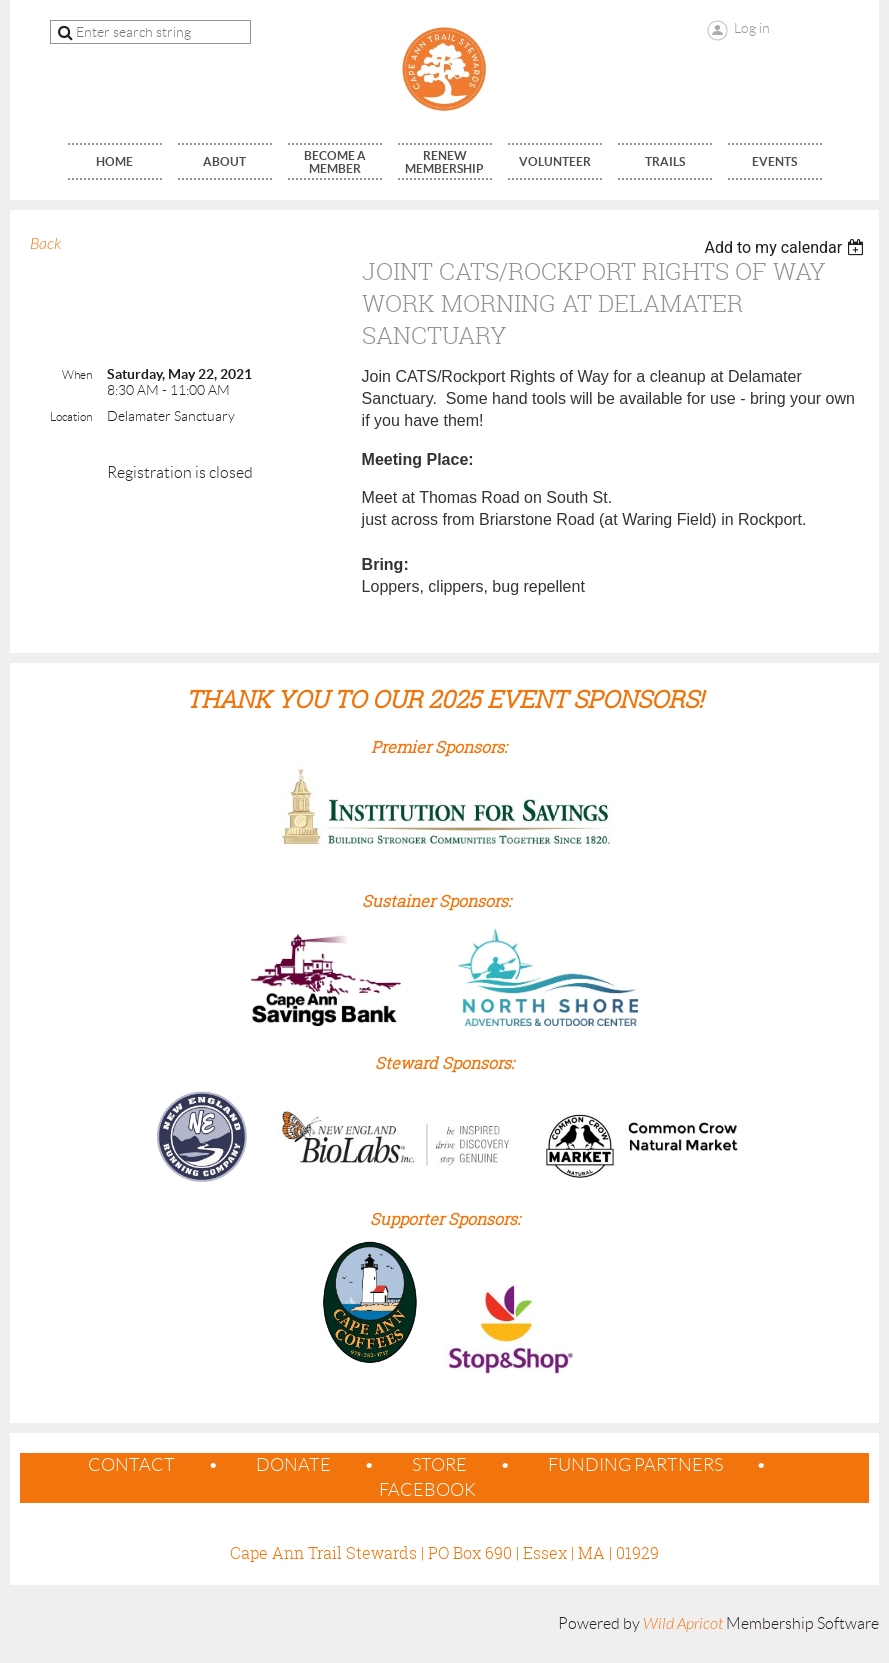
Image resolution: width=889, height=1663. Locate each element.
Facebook (427, 1490)
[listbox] (786, 247)
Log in (752, 28)
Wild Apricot (683, 1624)
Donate (293, 1465)
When (77, 374)
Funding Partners (635, 1465)
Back (45, 244)
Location (71, 416)
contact (131, 1465)
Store (439, 1465)
